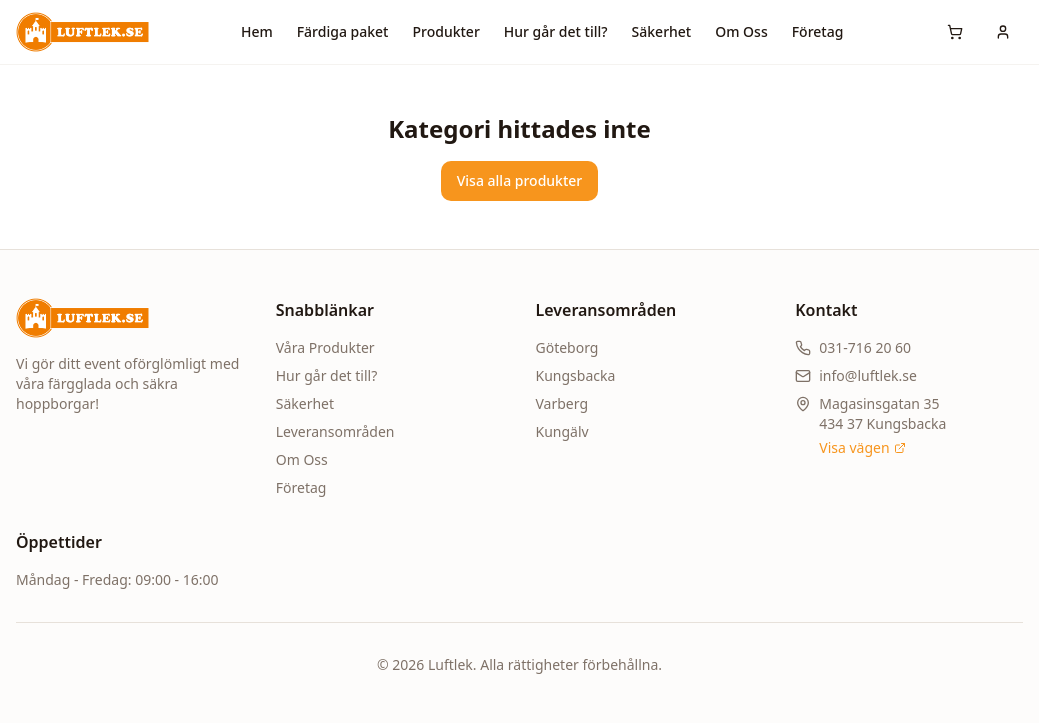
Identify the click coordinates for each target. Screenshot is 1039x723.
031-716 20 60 (865, 347)
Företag (818, 31)
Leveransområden (335, 431)
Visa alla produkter (520, 180)
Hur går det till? (556, 31)
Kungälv (562, 431)
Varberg (562, 403)
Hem (257, 31)
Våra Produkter (325, 347)
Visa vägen (862, 447)
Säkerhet (662, 31)
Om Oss (741, 31)
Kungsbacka (576, 375)
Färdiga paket (343, 31)
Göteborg (567, 347)
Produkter (445, 31)
